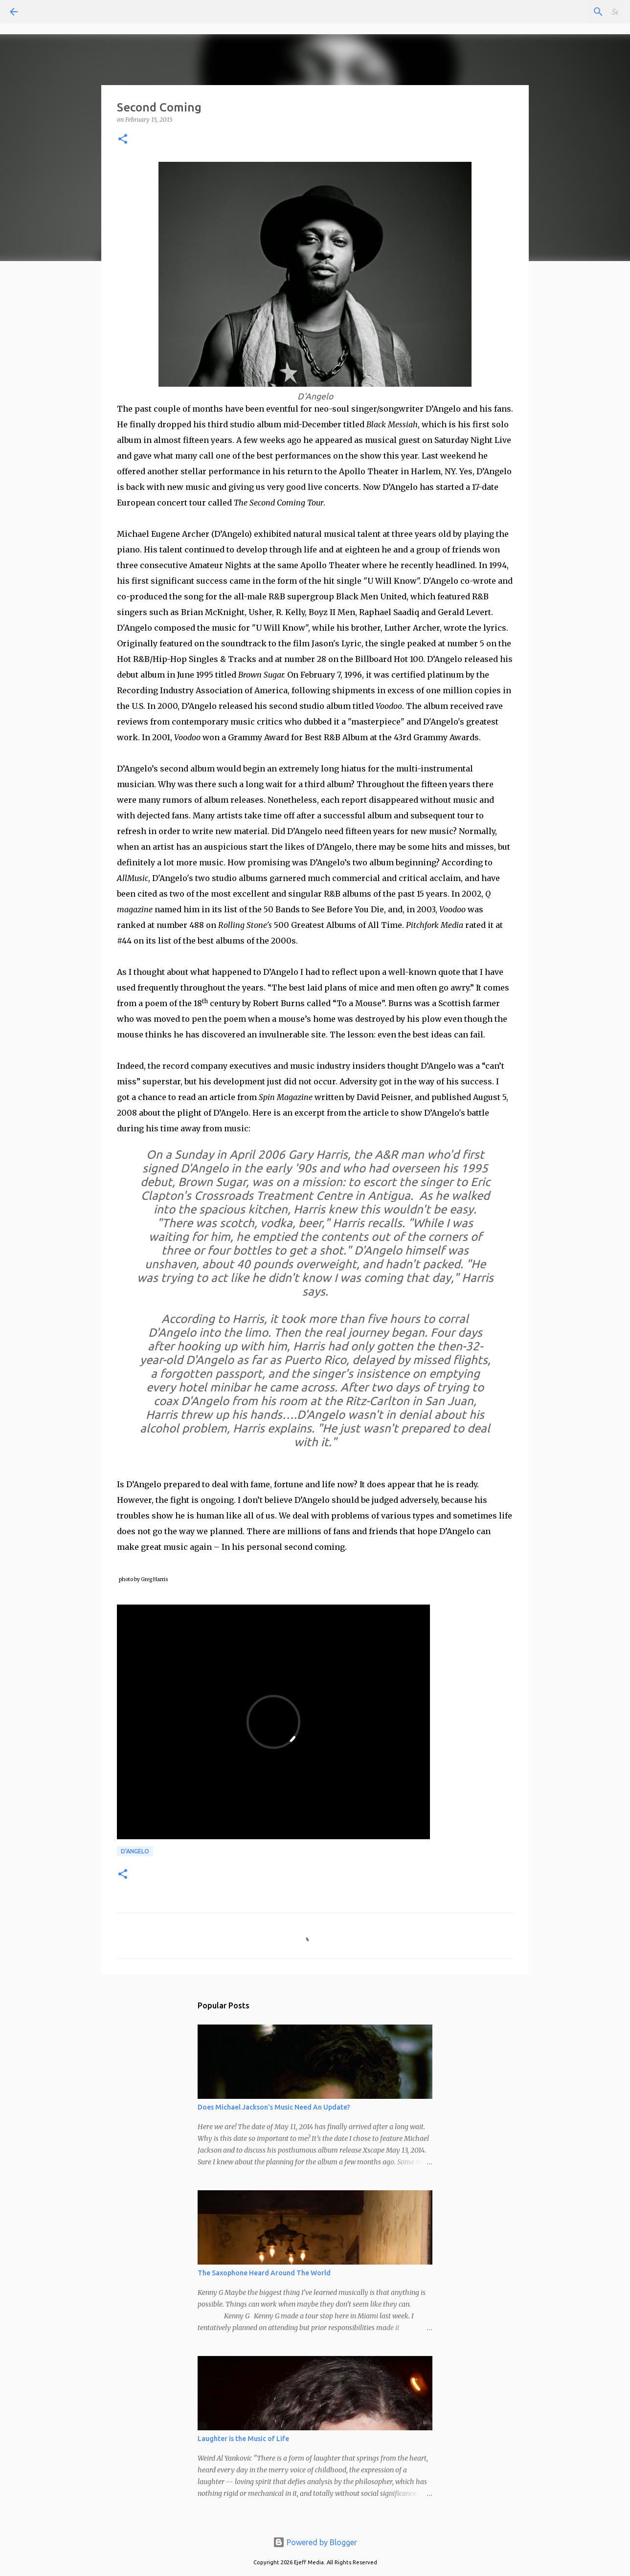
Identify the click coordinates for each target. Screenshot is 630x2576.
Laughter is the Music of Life (243, 2439)
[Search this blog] (570, 11)
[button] (123, 139)
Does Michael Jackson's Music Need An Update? (274, 2107)
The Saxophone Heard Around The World (264, 2273)
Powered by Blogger (315, 2542)
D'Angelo (135, 1851)
